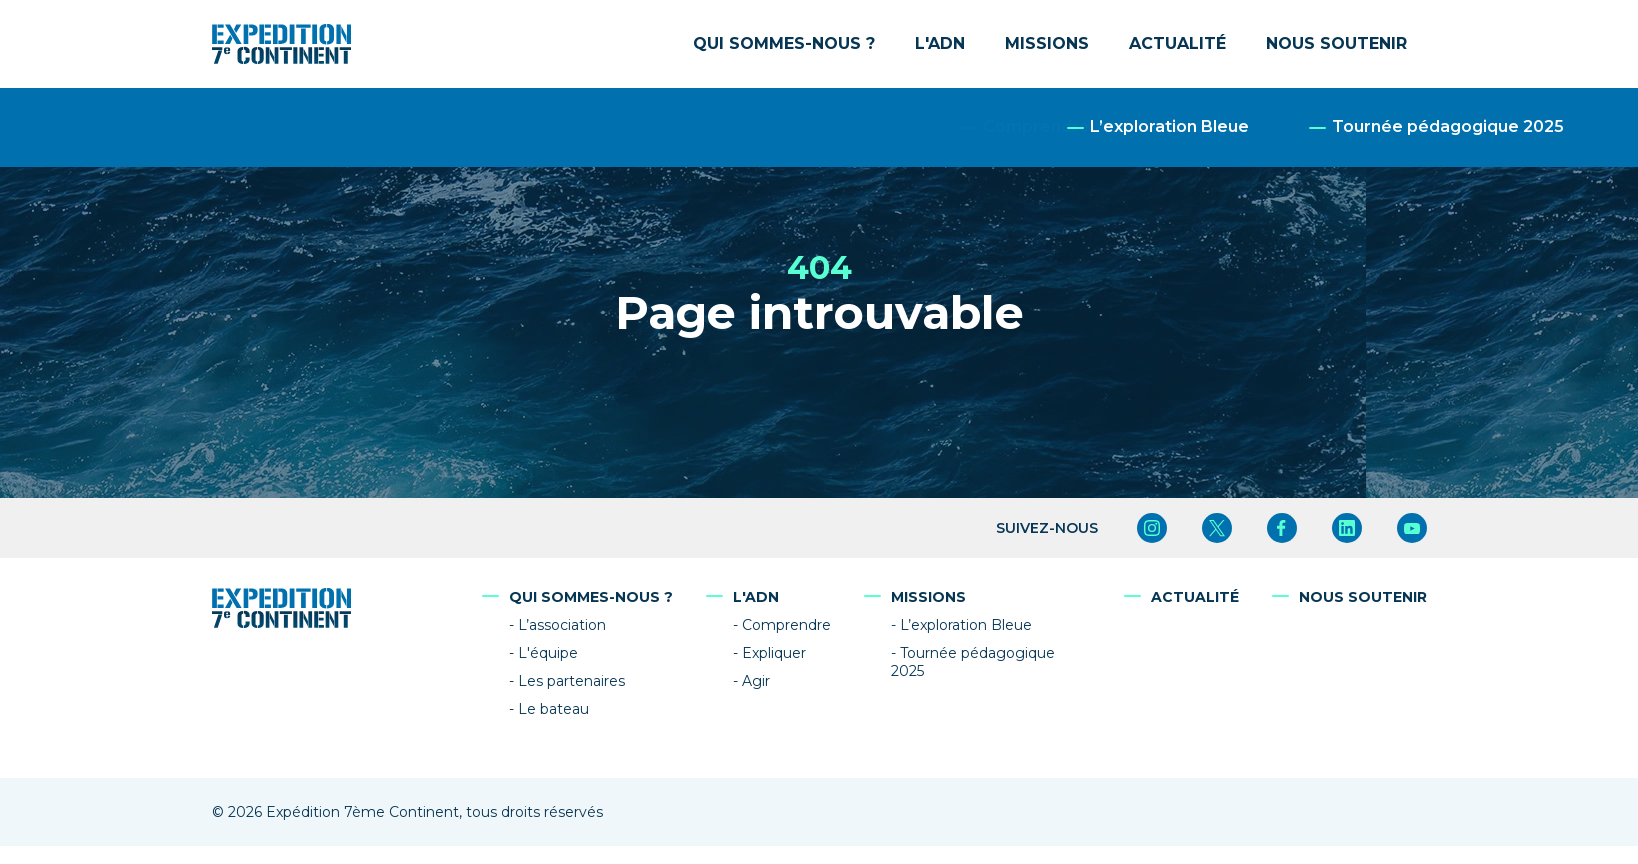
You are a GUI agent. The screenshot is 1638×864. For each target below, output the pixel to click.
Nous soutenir (1336, 43)
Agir (756, 681)
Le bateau (553, 709)
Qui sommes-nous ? (784, 43)
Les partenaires (571, 681)
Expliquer (774, 653)
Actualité (1177, 43)
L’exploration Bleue (966, 625)
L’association (562, 625)
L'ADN (940, 43)
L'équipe (548, 653)
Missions (1047, 43)
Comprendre (786, 625)
